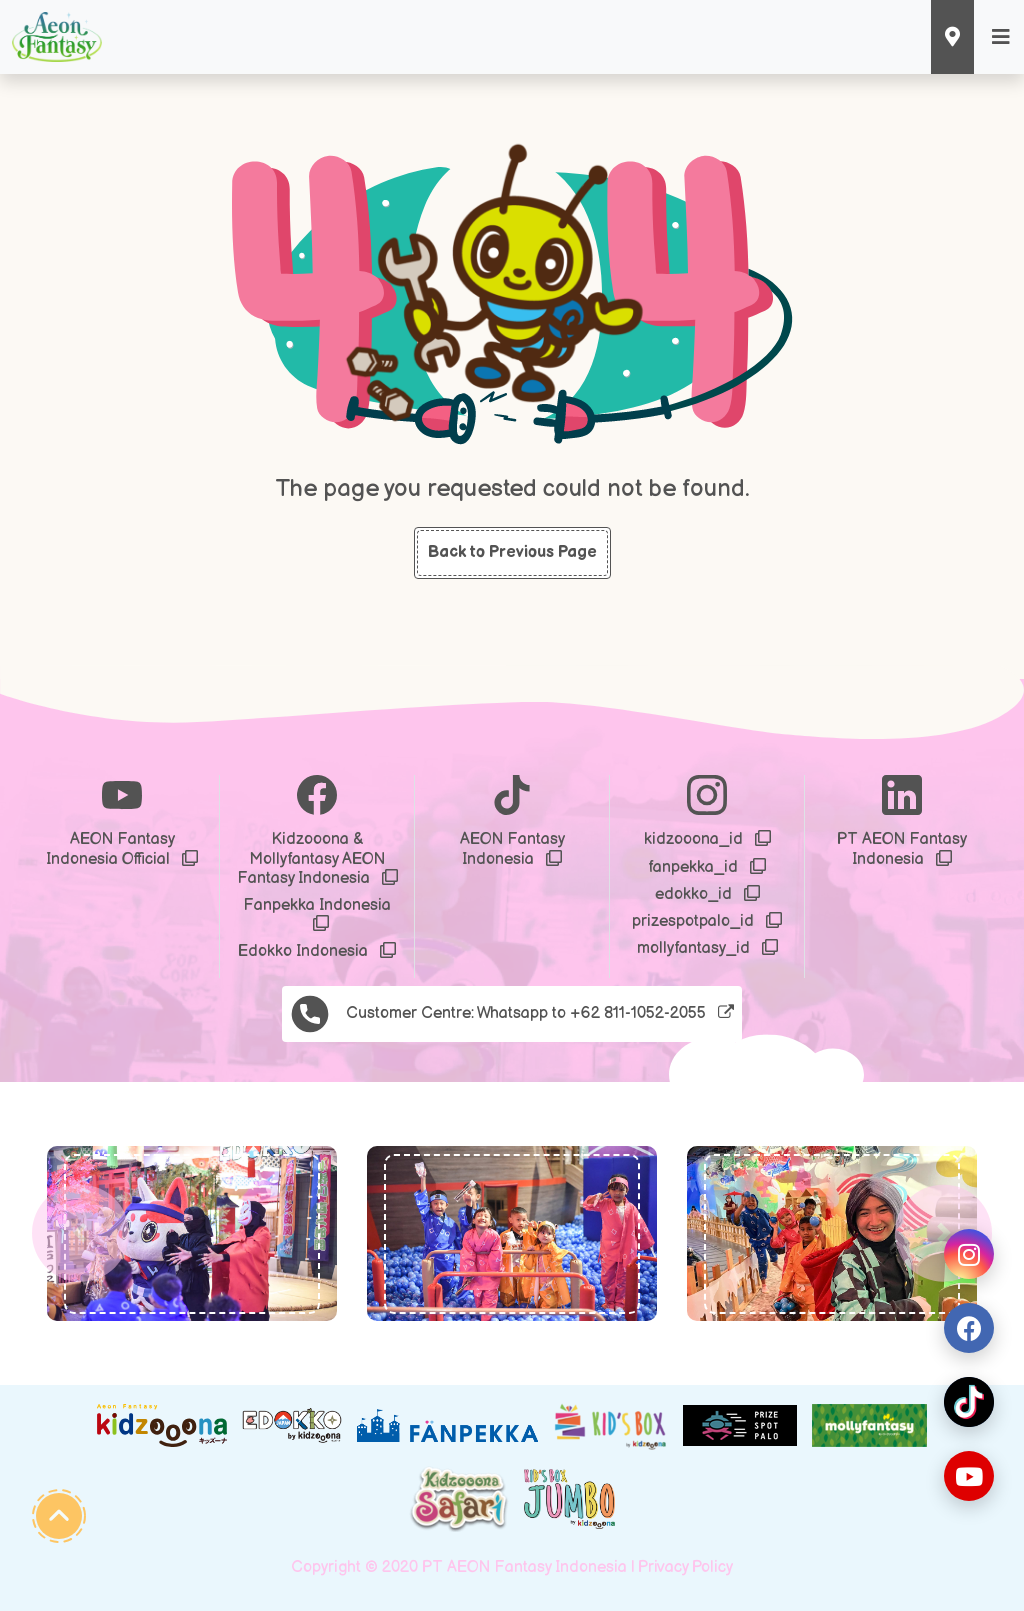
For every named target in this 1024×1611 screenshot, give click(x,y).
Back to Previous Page (512, 552)
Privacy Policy (685, 1567)
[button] (80, 1233)
